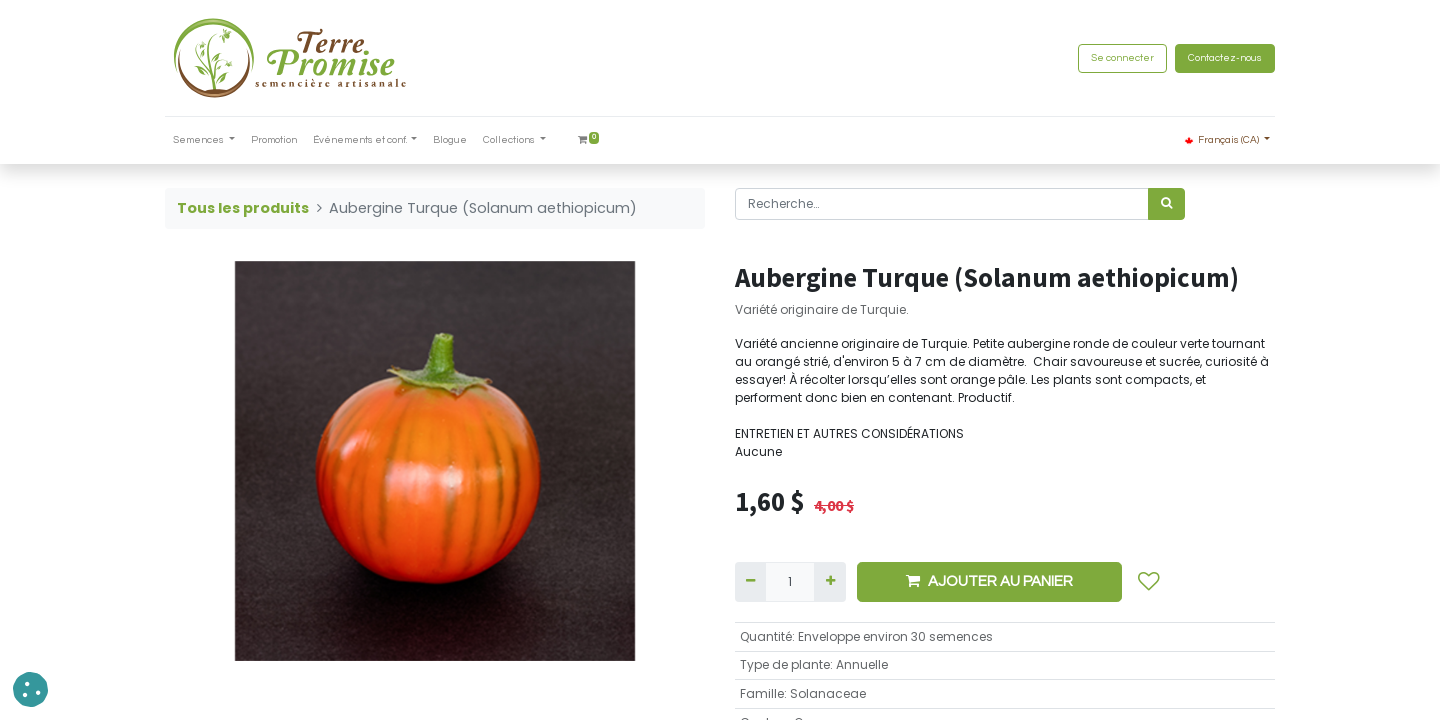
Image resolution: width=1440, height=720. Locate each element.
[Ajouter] (829, 582)
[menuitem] (274, 140)
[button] (1149, 582)
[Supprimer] (750, 582)
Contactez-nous (1225, 58)
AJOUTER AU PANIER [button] (989, 581)
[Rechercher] (1166, 204)
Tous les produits (243, 208)
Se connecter (1122, 58)
